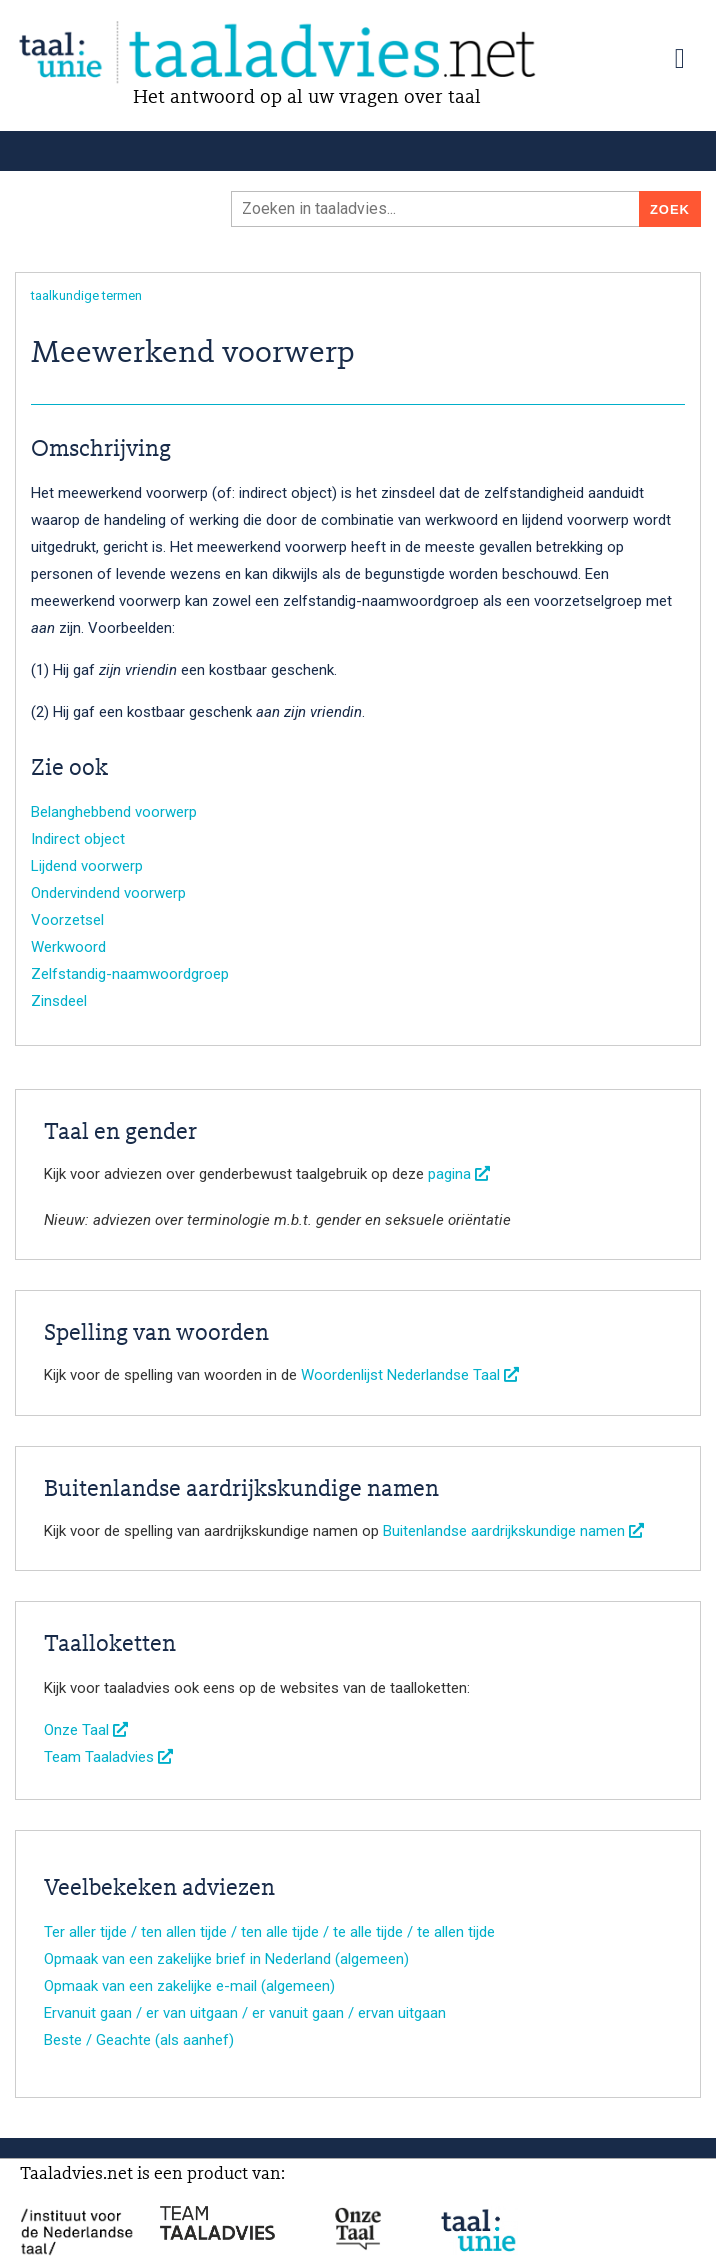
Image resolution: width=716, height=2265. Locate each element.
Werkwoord (68, 947)
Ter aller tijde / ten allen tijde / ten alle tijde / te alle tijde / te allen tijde (269, 1932)
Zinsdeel (59, 1001)
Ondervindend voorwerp (108, 893)
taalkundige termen (86, 295)
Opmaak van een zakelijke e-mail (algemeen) (189, 1986)
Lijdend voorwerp (87, 866)
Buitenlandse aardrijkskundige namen (513, 1531)
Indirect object (78, 839)
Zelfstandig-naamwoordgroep (130, 974)
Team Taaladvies (108, 1757)
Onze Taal (86, 1730)
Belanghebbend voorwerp (114, 812)
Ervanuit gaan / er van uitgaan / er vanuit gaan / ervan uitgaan (245, 2013)
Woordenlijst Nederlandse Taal (410, 1375)
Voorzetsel (67, 920)
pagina (459, 1174)
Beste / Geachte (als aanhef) (139, 2040)
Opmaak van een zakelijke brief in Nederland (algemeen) (226, 1959)
